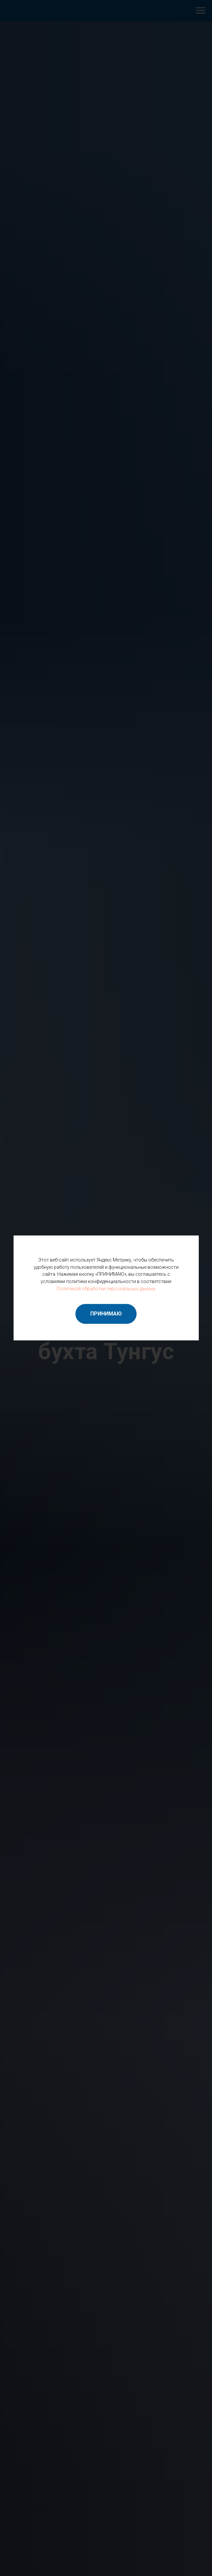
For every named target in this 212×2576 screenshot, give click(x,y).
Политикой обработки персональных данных (106, 1288)
